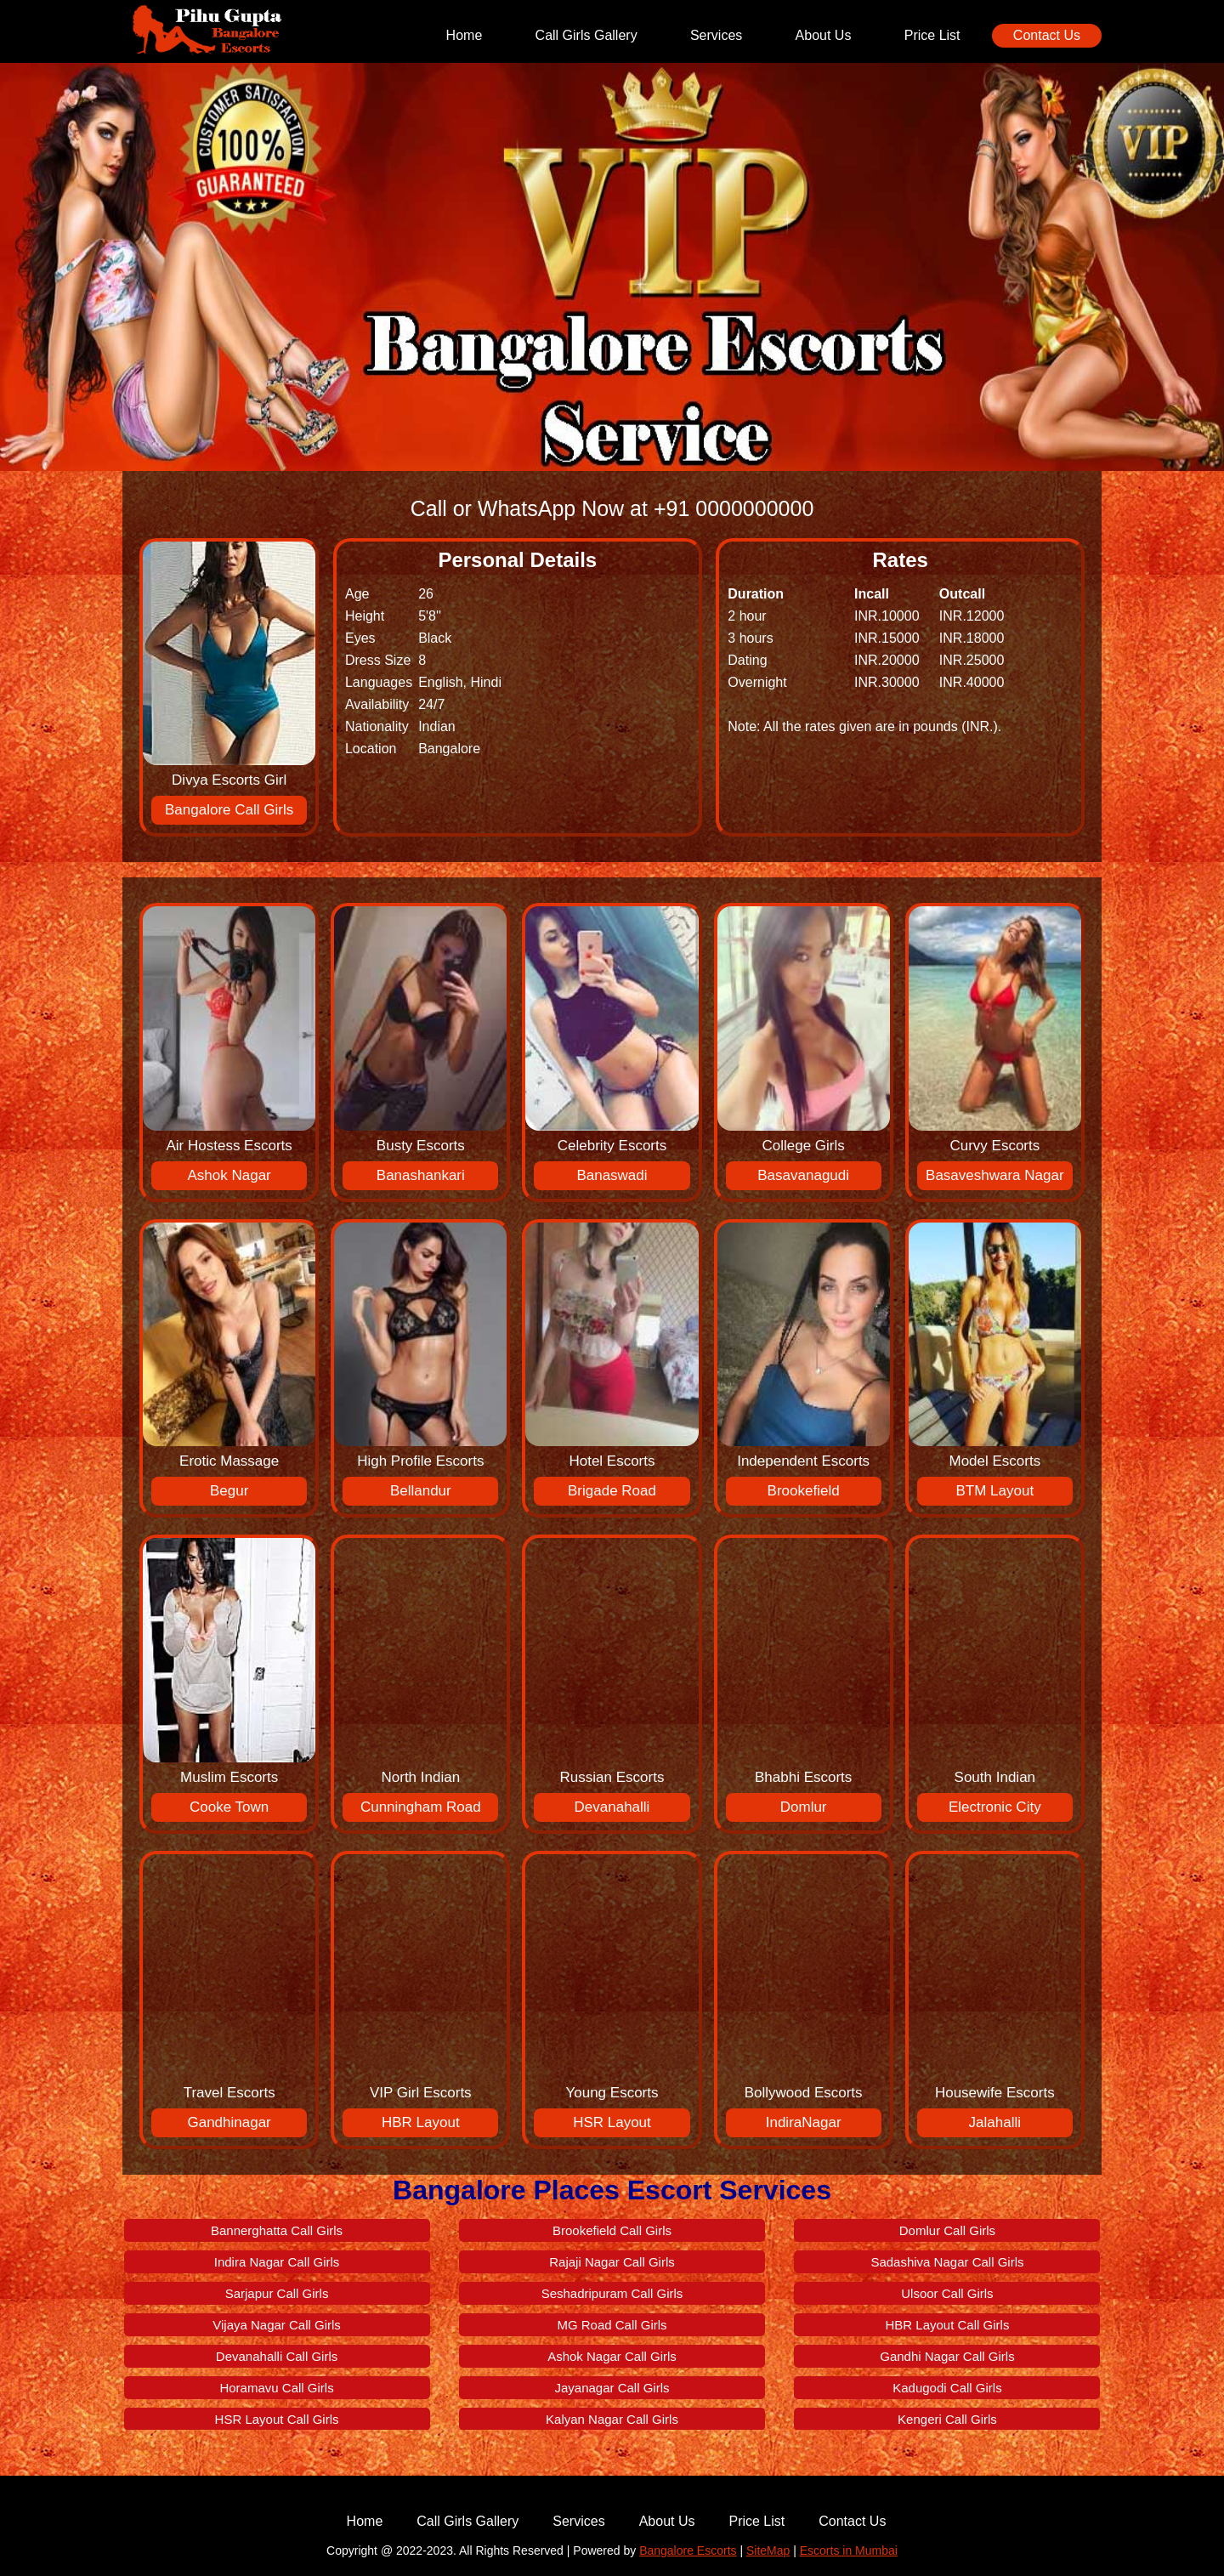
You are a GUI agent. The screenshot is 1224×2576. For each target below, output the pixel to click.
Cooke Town (229, 1807)
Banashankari (421, 1175)
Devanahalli (612, 1807)
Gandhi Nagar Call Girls (947, 2356)
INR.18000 (972, 638)
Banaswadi (611, 1175)
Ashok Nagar (228, 1175)
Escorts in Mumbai (849, 2550)
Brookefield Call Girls (612, 2230)
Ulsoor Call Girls (947, 2293)
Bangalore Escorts (687, 2550)
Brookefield (804, 1491)
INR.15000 (887, 638)
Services (716, 35)
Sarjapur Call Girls (277, 2293)
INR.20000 (887, 660)
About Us (824, 35)
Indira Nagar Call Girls (277, 2262)
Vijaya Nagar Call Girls (276, 2325)
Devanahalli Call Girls (276, 2356)
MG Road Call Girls (611, 2325)
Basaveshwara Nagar (995, 1175)
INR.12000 (972, 616)
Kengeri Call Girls (947, 2419)
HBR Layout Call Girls (948, 2325)
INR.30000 (887, 682)
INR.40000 (972, 682)
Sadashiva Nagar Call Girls (946, 2262)
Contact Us (1046, 35)
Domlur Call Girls (947, 2230)
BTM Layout (994, 1491)
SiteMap (768, 2550)
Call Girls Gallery (587, 35)
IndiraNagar (804, 2122)
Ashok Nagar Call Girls (612, 2356)
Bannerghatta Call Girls (277, 2230)
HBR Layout (421, 2122)
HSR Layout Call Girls (277, 2419)
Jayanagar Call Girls (611, 2387)
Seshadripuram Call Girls (612, 2293)
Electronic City (995, 1807)
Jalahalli (995, 2122)
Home (464, 35)
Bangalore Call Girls (229, 810)
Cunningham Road (420, 1807)
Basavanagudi (803, 1175)
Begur (229, 1491)
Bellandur (420, 1491)
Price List (932, 35)
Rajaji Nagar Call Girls (612, 2262)
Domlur (803, 1807)
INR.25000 (972, 660)
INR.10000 (887, 616)
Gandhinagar (228, 2122)
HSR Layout (612, 2122)
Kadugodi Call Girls (946, 2387)
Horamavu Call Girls (276, 2387)
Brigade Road (612, 1491)
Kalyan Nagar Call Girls (612, 2419)
